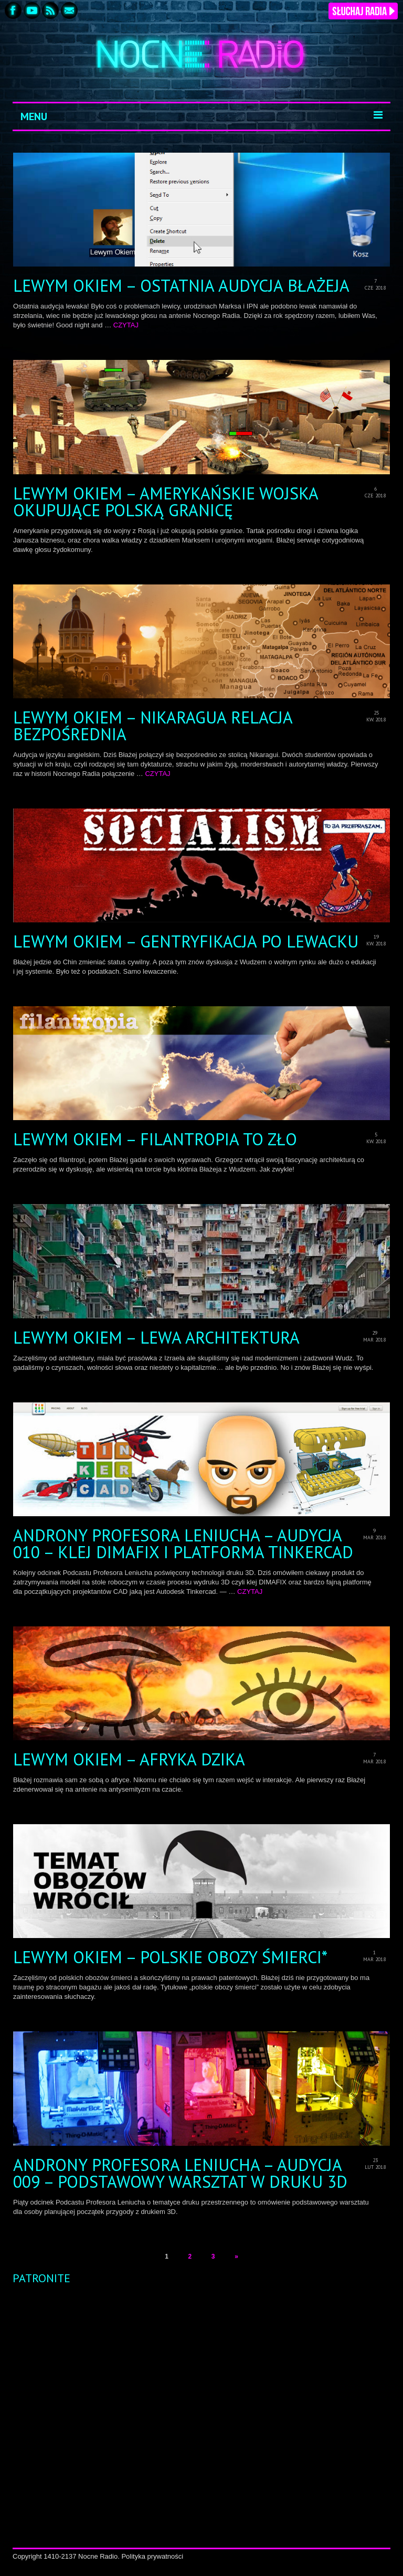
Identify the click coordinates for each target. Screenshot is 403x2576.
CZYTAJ (126, 325)
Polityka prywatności (152, 2556)
